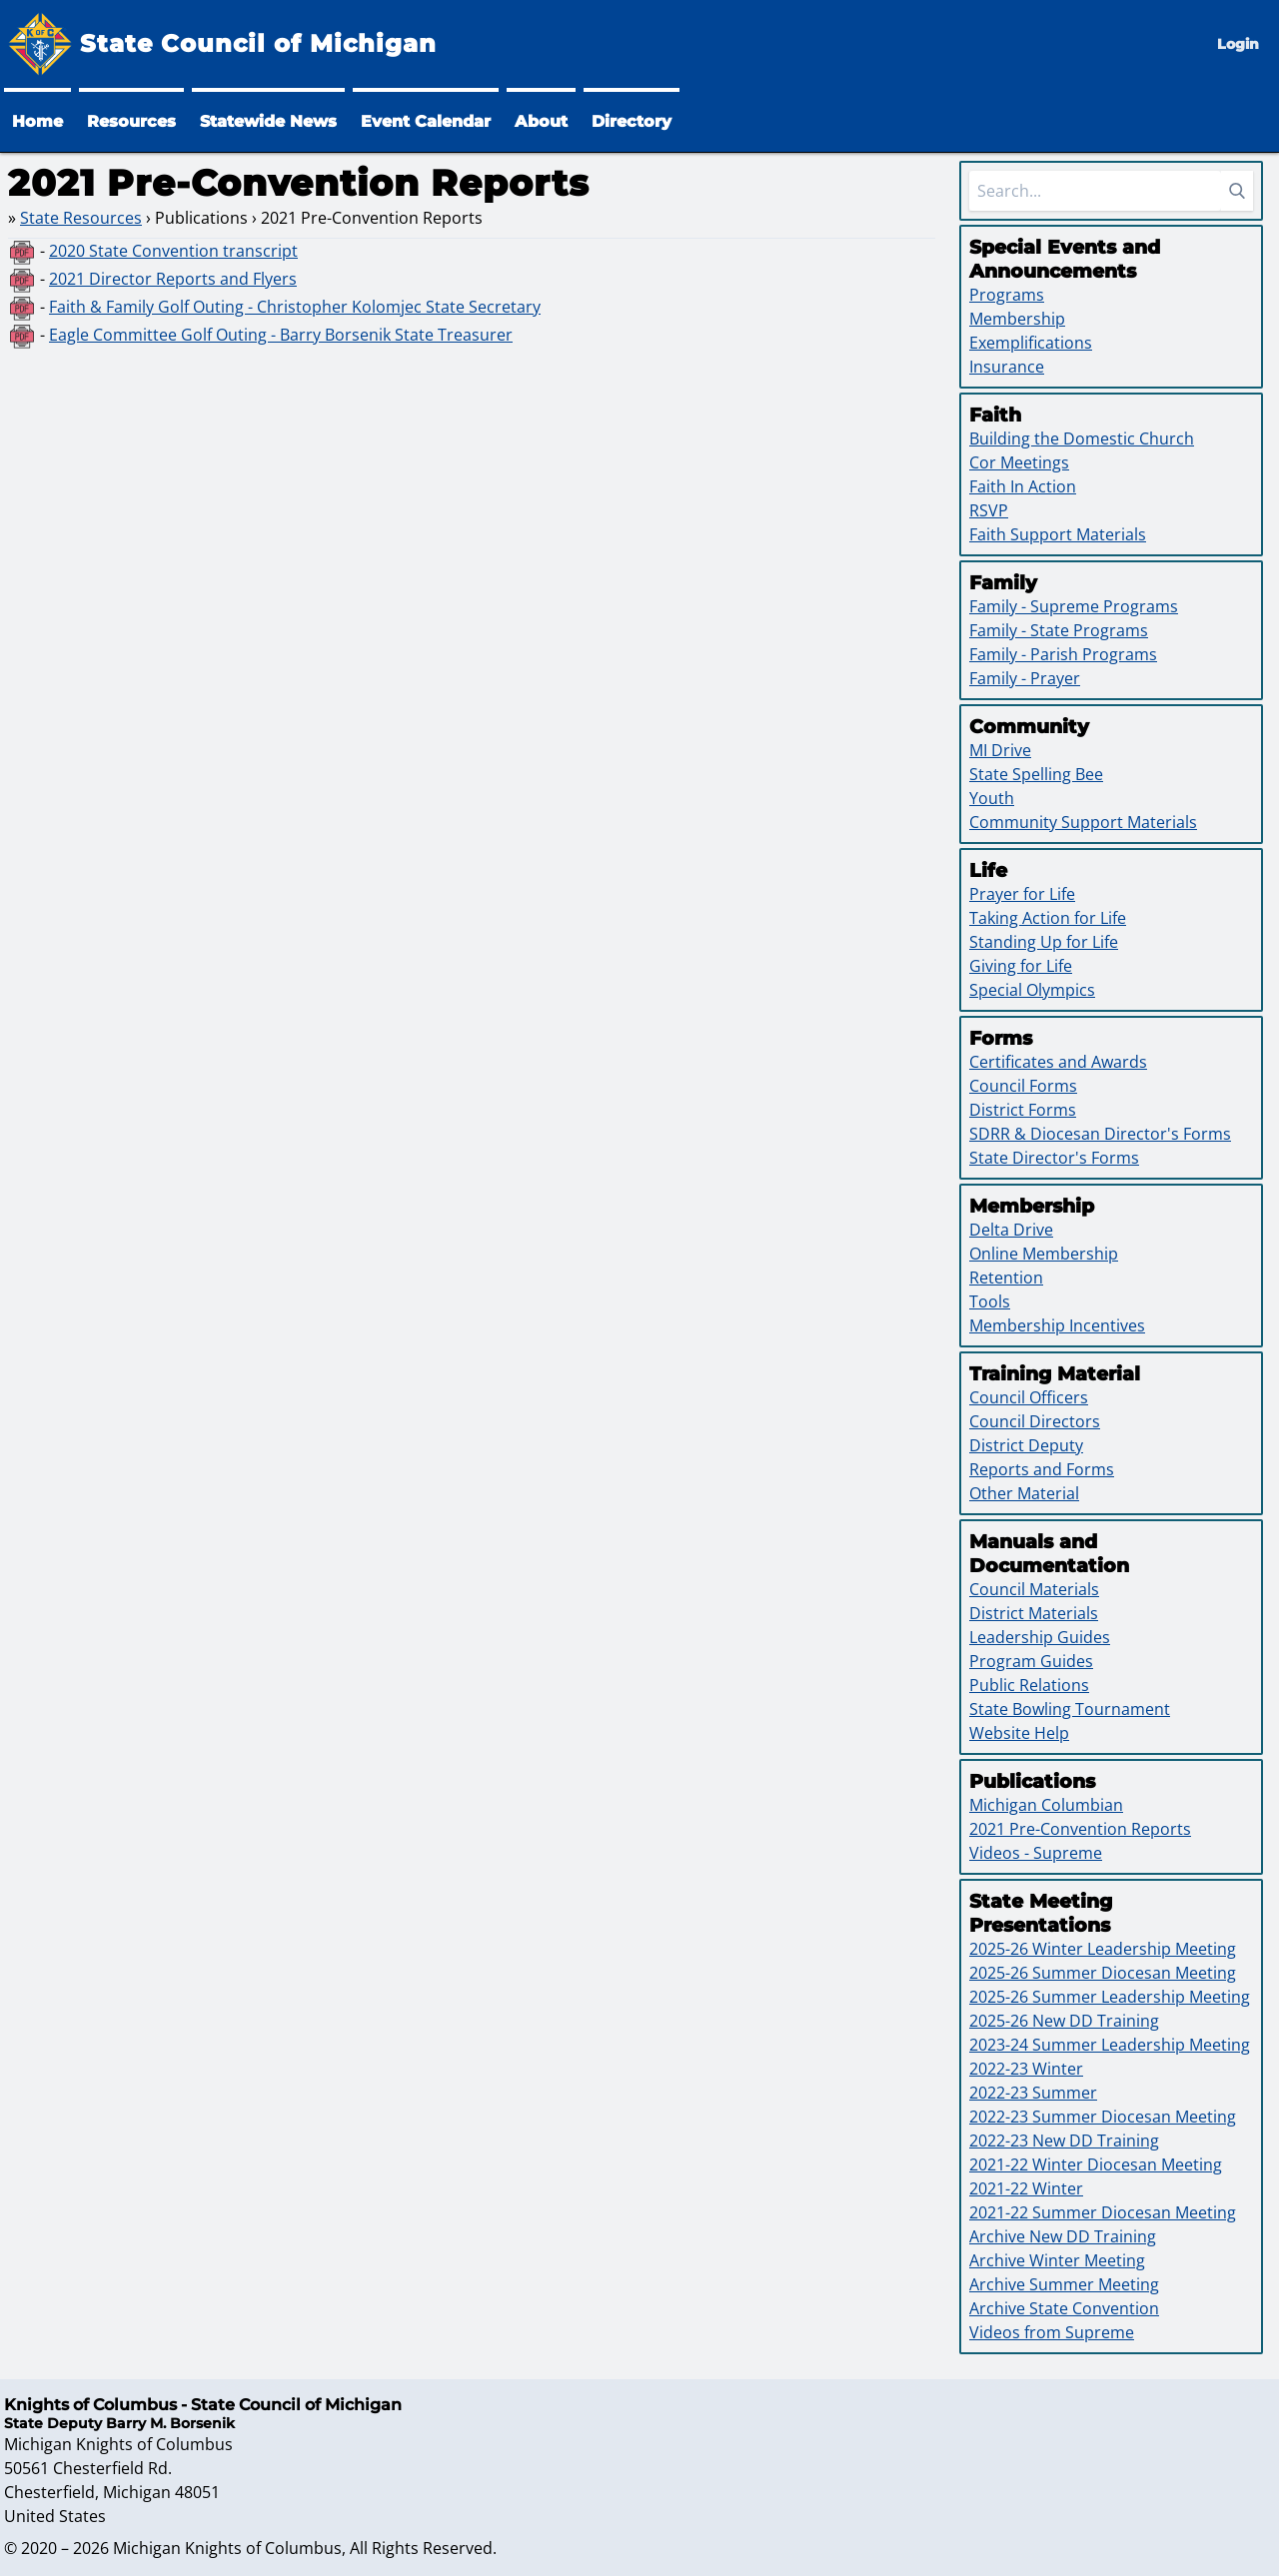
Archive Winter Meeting (1057, 2260)
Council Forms (1023, 1086)
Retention (1006, 1277)
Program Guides (1031, 1661)
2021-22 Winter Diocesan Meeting (1095, 2164)
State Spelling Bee (1036, 774)
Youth (991, 798)
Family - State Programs (1058, 630)
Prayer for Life (1022, 894)
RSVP (988, 510)
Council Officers (1028, 1397)
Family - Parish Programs (1063, 654)
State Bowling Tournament (1069, 1709)
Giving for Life (1020, 966)
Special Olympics (1032, 990)
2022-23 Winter (1026, 2069)
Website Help (1019, 1733)
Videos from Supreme (1051, 2332)
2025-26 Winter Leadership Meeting (1102, 1949)
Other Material (1024, 1493)
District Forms (1022, 1110)
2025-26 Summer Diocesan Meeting (1102, 1973)
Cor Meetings (1019, 462)
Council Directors (1034, 1421)
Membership (1017, 319)
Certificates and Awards (1058, 1062)
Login (1238, 44)
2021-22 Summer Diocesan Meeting (1102, 2212)
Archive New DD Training (1062, 2236)
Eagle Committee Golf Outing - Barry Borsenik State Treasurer (281, 335)
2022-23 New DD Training (1064, 2140)
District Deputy (1026, 1445)
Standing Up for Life (1043, 942)
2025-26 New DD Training (1064, 2021)
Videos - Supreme (1035, 1853)
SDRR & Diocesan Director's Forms (1100, 1134)
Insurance (1006, 367)
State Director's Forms (1054, 1158)
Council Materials (1034, 1589)
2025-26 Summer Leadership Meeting (1109, 1997)
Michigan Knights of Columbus (227, 2548)
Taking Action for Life (1047, 918)
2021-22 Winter (1026, 2188)
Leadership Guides (1039, 1637)
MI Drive (1000, 750)
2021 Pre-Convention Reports (1080, 1829)
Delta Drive (1011, 1230)
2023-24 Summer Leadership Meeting (1109, 2045)
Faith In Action (1022, 486)
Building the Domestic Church (1081, 438)
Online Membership (1043, 1254)
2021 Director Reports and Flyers (173, 279)
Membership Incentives (1057, 1325)
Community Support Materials (1083, 822)
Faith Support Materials (1057, 534)
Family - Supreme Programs (1073, 606)
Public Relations (1029, 1685)
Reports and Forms (1041, 1469)
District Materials (1033, 1613)
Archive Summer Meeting (1064, 2284)
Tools (989, 1301)
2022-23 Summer (1033, 2093)
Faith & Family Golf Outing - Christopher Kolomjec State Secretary (295, 307)
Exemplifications (1030, 343)
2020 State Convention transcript (173, 251)
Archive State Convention (1064, 2308)
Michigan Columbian (1046, 1805)
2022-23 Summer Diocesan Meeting (1102, 2117)
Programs (1006, 295)
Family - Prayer (1024, 678)
